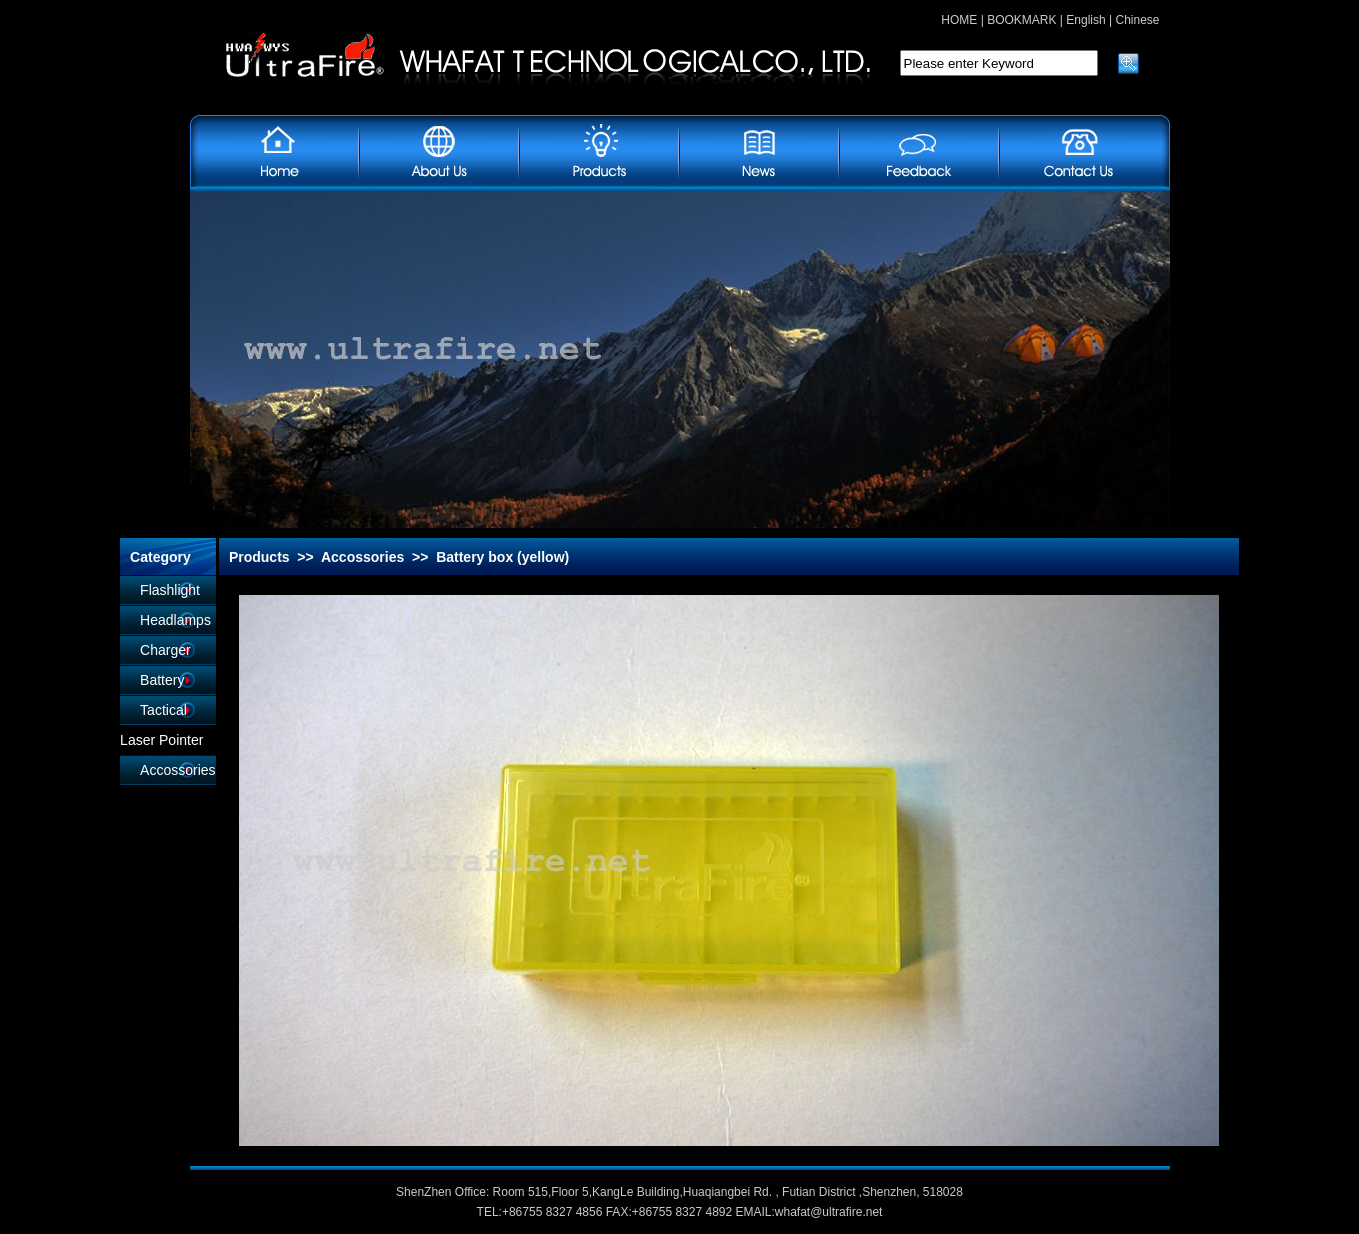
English (1085, 20)
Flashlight (170, 590)
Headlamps (175, 620)
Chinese (1137, 20)
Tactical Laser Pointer (161, 725)
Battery (162, 680)
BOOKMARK (1021, 20)
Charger (165, 650)
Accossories (177, 770)
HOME (959, 20)
